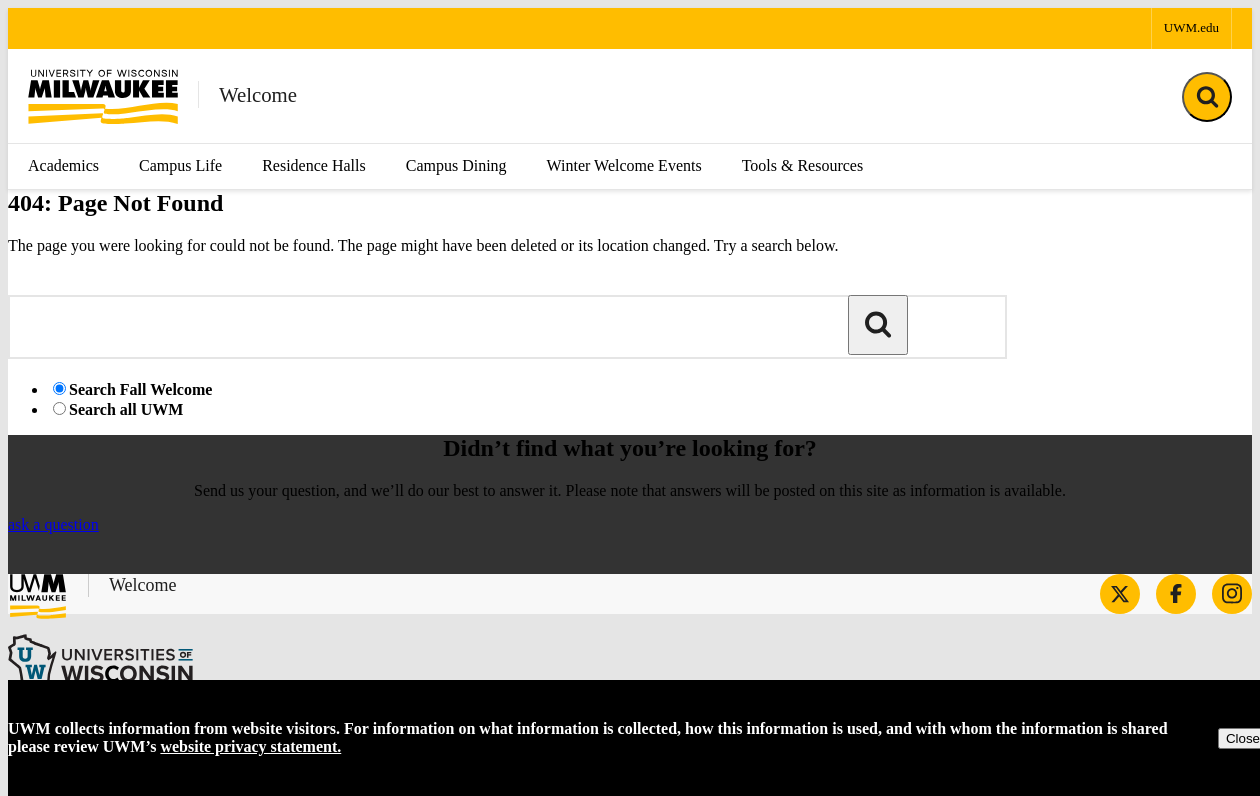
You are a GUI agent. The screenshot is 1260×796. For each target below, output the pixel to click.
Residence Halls (314, 165)
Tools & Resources (803, 165)
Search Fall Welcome (140, 389)
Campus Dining (456, 165)
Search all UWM (126, 409)
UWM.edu (1191, 27)
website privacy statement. (250, 746)
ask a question (53, 524)
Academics (63, 165)
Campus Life (180, 165)
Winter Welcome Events (624, 165)
